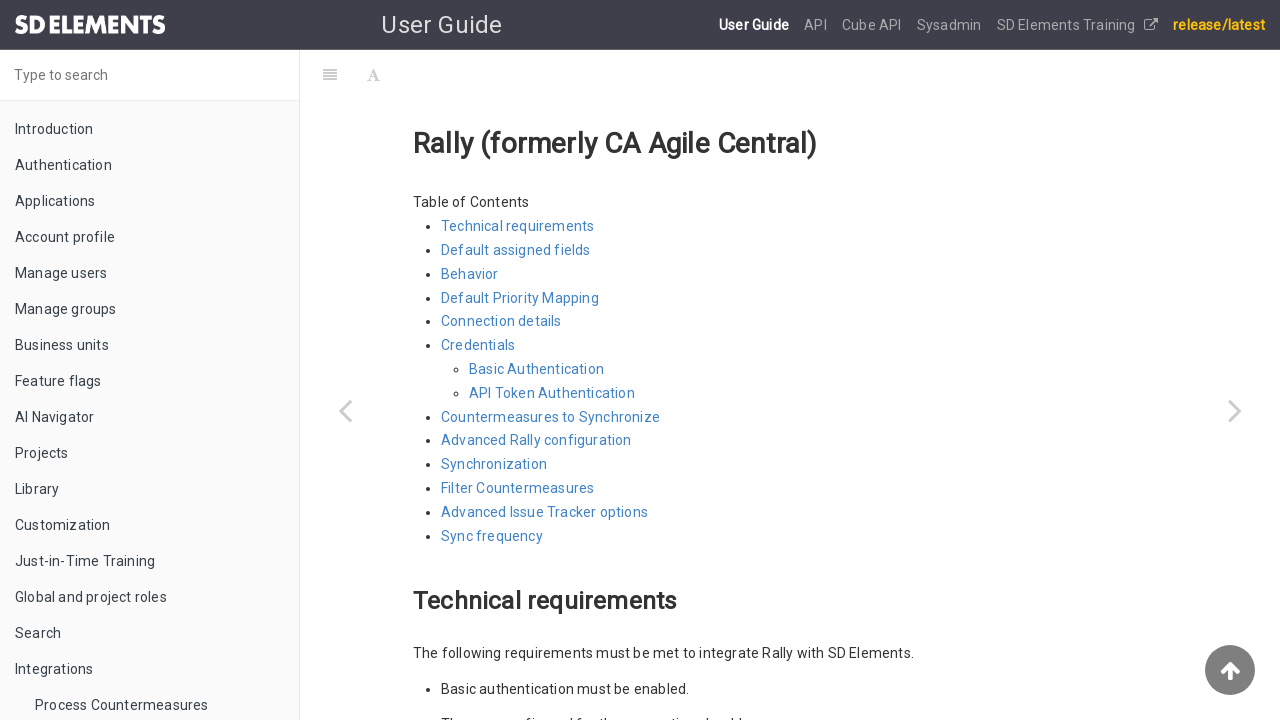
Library (37, 489)
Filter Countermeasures (517, 488)
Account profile (65, 237)
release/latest (1219, 25)
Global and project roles (91, 597)
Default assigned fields (516, 250)
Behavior (470, 274)
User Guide (755, 25)
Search (38, 633)
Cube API (873, 25)
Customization (63, 525)
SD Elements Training (1077, 25)
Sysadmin (951, 25)
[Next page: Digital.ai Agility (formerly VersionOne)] (1235, 410)
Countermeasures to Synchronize (550, 417)
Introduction (54, 129)
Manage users (61, 273)
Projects (42, 453)
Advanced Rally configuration (536, 440)
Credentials (478, 345)
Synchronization (494, 464)
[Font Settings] (373, 75)
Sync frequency (492, 536)
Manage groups (66, 309)
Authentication (63, 165)
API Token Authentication (552, 393)
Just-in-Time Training (85, 561)
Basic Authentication (536, 369)
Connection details (501, 321)
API (817, 25)
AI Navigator (54, 417)
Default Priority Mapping (520, 298)
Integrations (54, 669)
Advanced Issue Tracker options (544, 512)
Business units (62, 345)
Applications (55, 201)
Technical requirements (517, 226)
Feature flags (58, 381)
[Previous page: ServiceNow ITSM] (345, 410)
